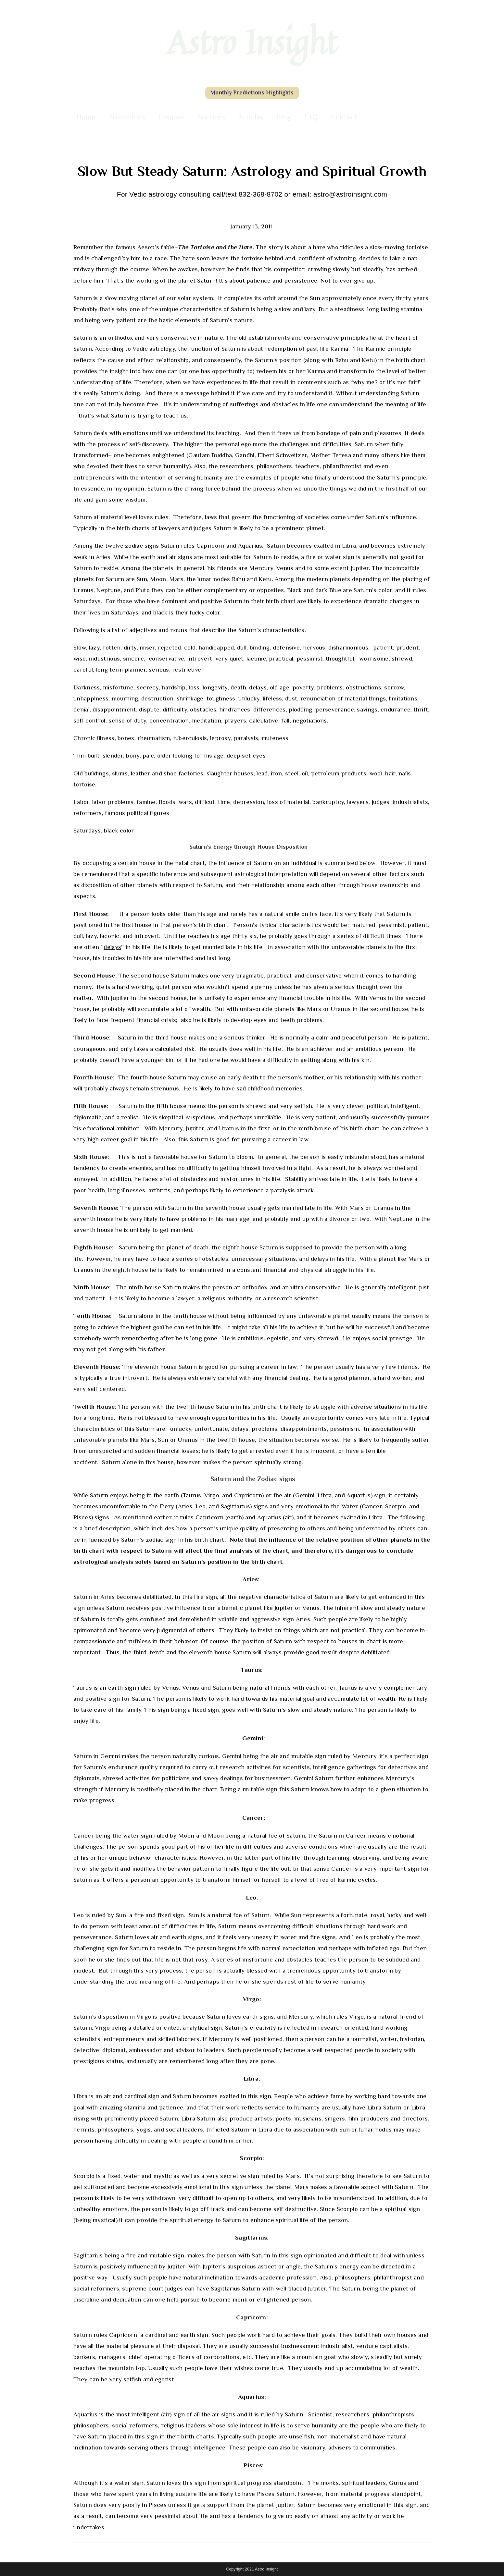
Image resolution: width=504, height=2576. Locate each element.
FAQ (311, 117)
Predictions (126, 117)
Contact (344, 117)
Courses (171, 117)
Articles (250, 117)
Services (211, 117)
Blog (283, 117)
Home (86, 117)
